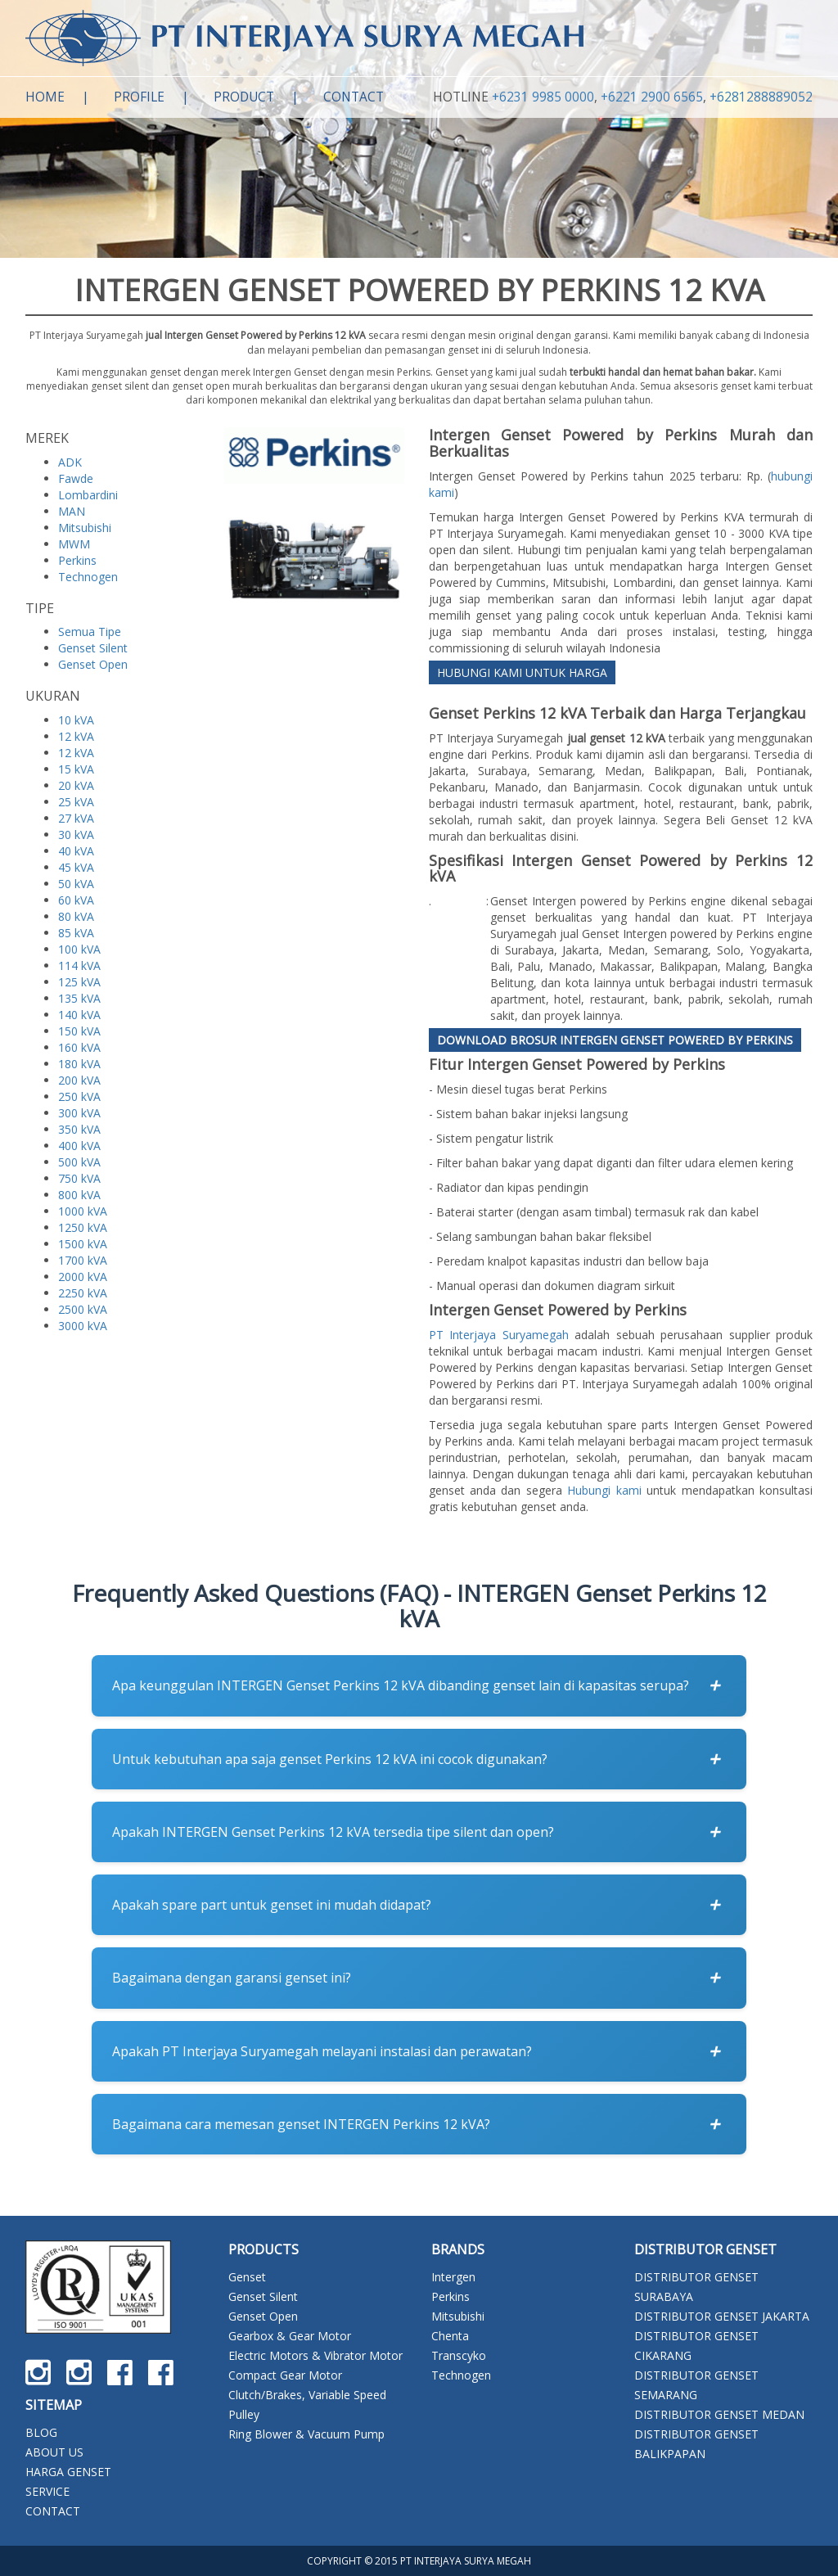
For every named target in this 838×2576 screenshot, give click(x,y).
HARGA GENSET (68, 2471)
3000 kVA (82, 1325)
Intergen (453, 2277)
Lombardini (88, 495)
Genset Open (93, 664)
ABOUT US (54, 2452)
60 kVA (76, 900)
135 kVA (79, 998)
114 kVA (79, 965)
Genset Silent (93, 648)
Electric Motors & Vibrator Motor (315, 2355)
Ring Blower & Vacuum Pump (306, 2434)
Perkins (77, 560)
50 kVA (76, 883)
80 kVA (76, 916)
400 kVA (79, 1145)
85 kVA (76, 933)
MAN (71, 511)
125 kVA (79, 982)
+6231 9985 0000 (543, 97)
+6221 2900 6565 (652, 97)
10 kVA (76, 720)
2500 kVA (82, 1309)
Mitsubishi (84, 527)
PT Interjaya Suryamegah (499, 1334)
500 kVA (79, 1162)
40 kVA (76, 851)
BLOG (41, 2432)
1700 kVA (82, 1260)
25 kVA (76, 802)
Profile (139, 97)
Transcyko (458, 2355)
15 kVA (76, 769)
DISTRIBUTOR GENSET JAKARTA (721, 2316)
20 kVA (76, 785)
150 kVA (79, 1031)
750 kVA (79, 1178)
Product (244, 97)
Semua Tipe (89, 631)
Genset (247, 2277)
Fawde (75, 478)
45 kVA (76, 867)
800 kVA (79, 1194)
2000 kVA (82, 1276)
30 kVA (76, 834)
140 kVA (79, 1014)
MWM (74, 544)
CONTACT (52, 2511)
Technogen (88, 576)
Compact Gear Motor (285, 2375)
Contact (353, 97)
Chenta (450, 2336)
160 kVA (79, 1047)
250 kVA (79, 1096)
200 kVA (79, 1080)
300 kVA (79, 1113)
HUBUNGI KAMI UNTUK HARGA (522, 672)
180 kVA (79, 1063)
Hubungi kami (604, 1490)
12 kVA (76, 736)
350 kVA (79, 1129)
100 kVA (79, 949)
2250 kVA (82, 1293)
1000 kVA (82, 1211)
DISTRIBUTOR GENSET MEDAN (719, 2414)
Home (45, 97)
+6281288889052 (761, 97)
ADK (70, 462)
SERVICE (47, 2491)
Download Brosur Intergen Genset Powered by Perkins (615, 1040)
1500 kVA (82, 1244)
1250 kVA (82, 1227)
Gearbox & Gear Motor (289, 2336)
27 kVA (76, 818)
